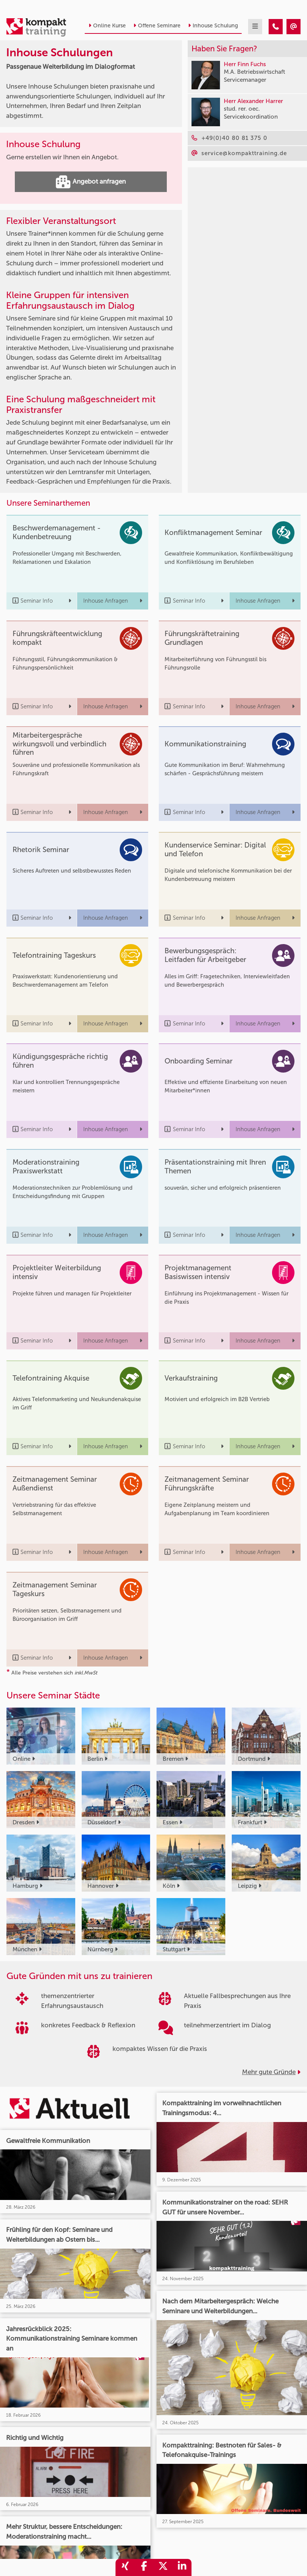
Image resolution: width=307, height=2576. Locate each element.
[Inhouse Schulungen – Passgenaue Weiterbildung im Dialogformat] (276, 26)
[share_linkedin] (181, 2567)
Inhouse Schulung (213, 25)
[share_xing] (125, 2567)
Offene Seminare (156, 25)
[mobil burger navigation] (255, 26)
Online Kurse (107, 25)
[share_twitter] (163, 2567)
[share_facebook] (144, 2567)
